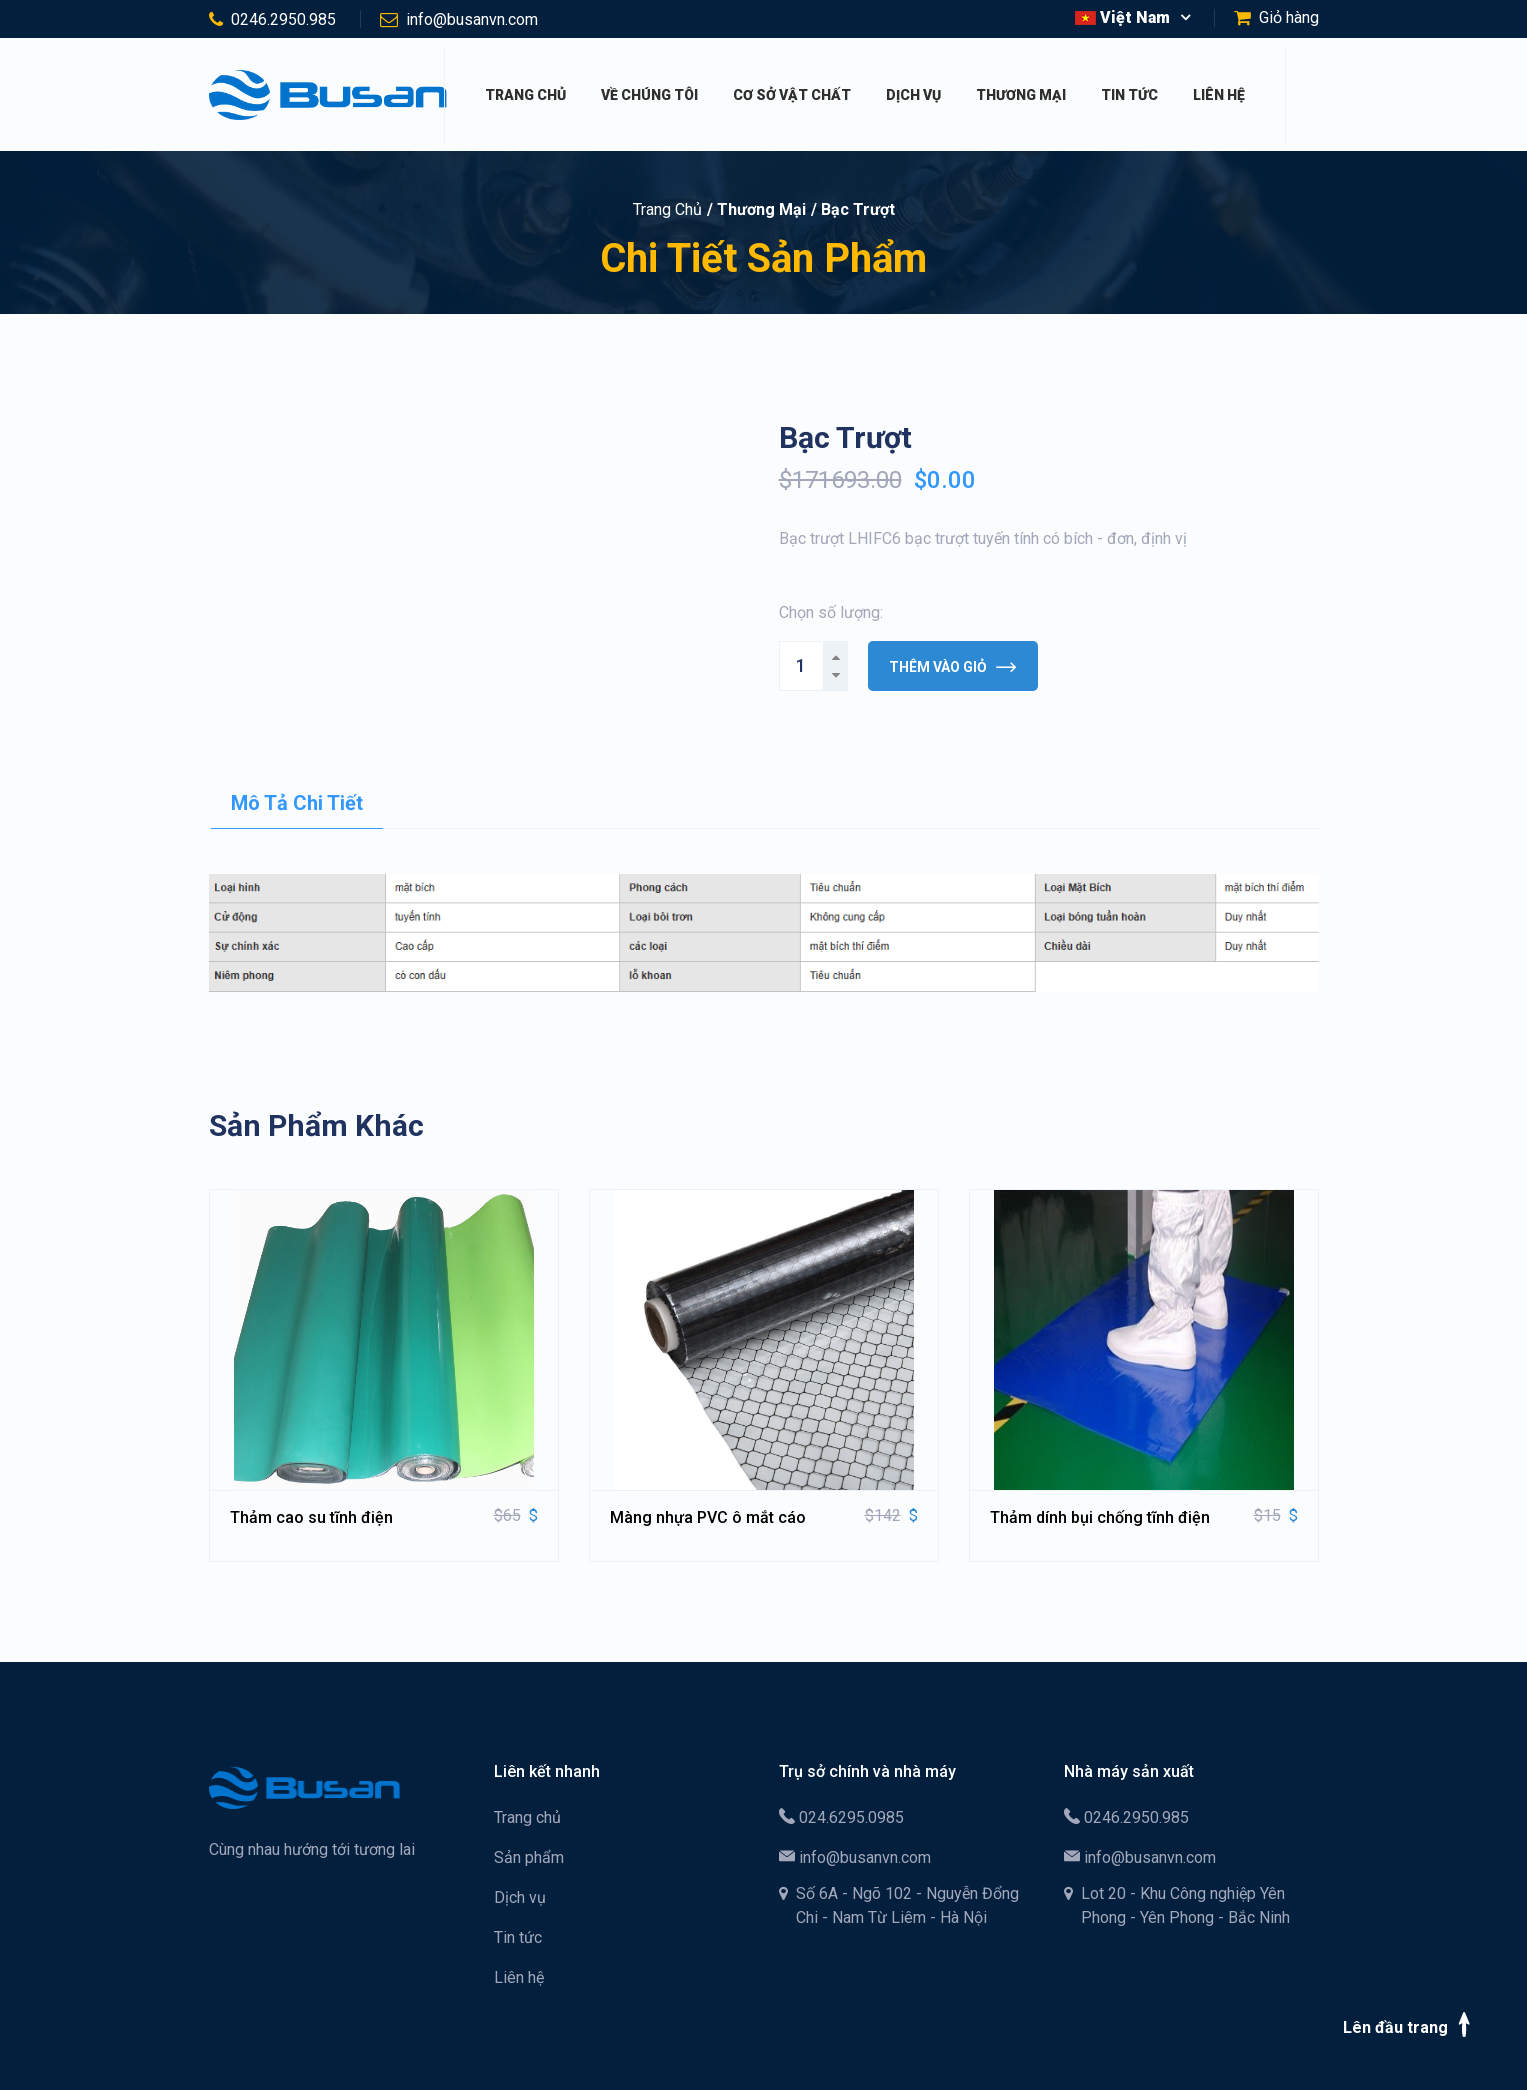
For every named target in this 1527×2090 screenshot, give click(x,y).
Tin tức (1129, 95)
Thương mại (1021, 95)
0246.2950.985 (283, 19)
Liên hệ (1219, 95)
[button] (1132, 18)
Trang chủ (525, 95)
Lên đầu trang (1410, 2024)
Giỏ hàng (1289, 17)
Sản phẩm (529, 1857)
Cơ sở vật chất (792, 95)
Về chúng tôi (649, 95)
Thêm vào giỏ (952, 667)
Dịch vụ (913, 95)
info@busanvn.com (472, 19)
